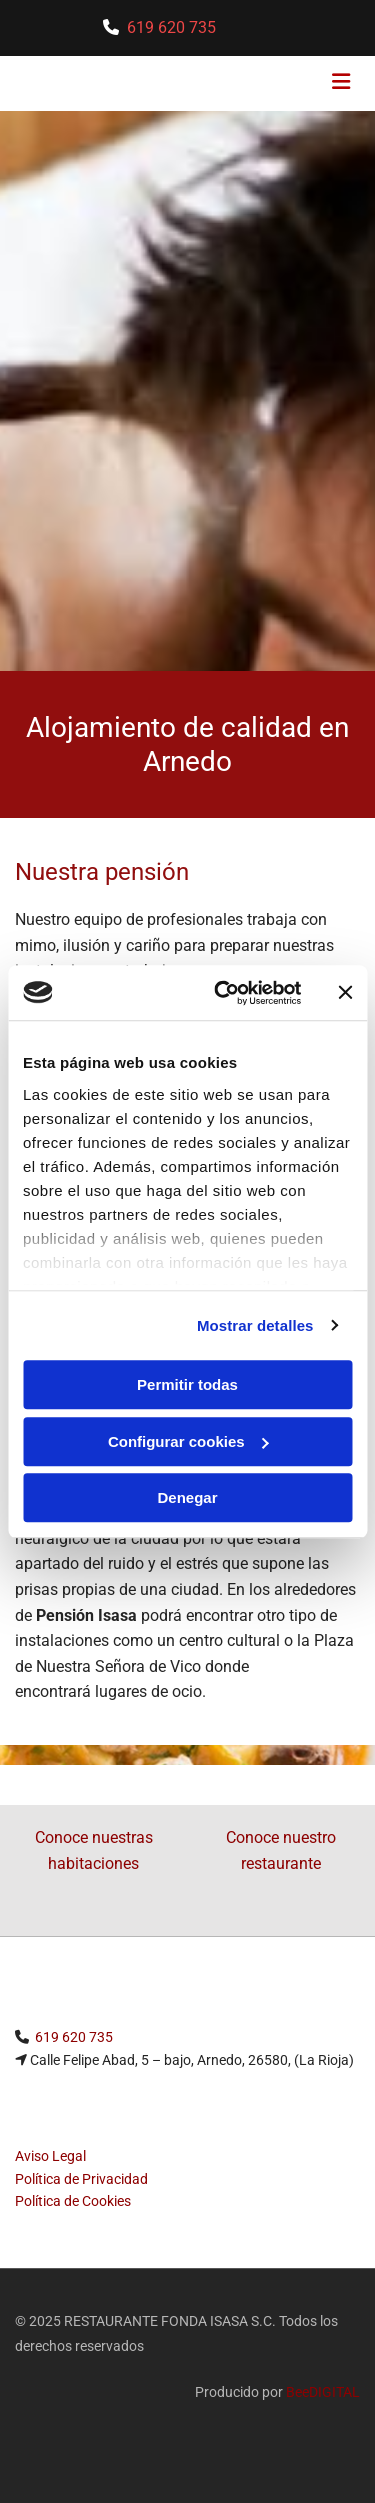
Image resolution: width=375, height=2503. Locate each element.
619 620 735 (171, 27)
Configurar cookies (188, 1441)
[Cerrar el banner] (345, 993)
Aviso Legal (50, 2156)
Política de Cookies (73, 2201)
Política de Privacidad (81, 2179)
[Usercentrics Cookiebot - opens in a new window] (223, 993)
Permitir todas (187, 1384)
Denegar (187, 1497)
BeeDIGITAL (323, 2392)
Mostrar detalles (255, 1325)
